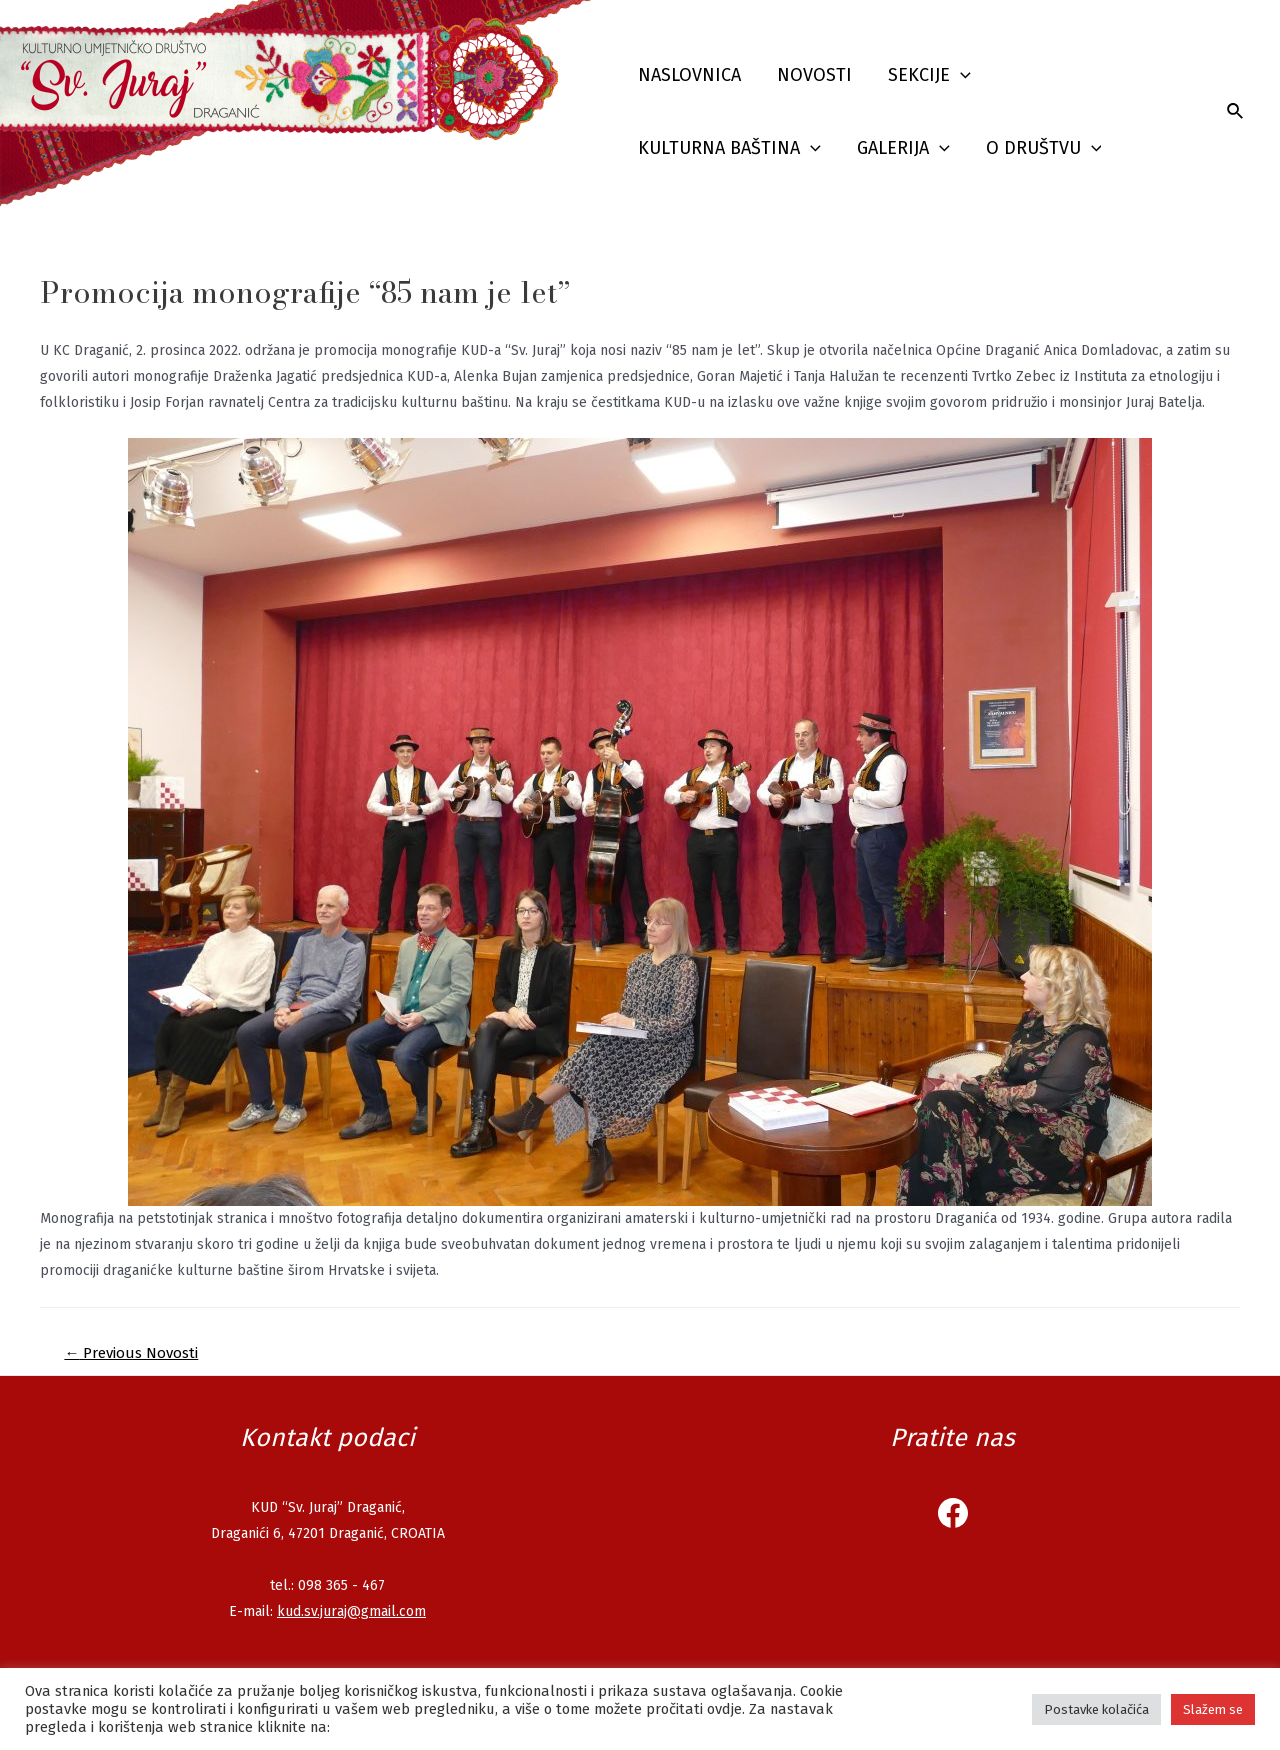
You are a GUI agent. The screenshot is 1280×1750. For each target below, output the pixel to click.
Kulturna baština (729, 148)
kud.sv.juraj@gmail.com (351, 1611)
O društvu (1044, 148)
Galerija (903, 148)
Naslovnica (689, 75)
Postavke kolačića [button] (1096, 1709)
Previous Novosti (131, 1353)
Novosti (814, 75)
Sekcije (929, 75)
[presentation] (960, 75)
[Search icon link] (1236, 112)
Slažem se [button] (1213, 1709)
